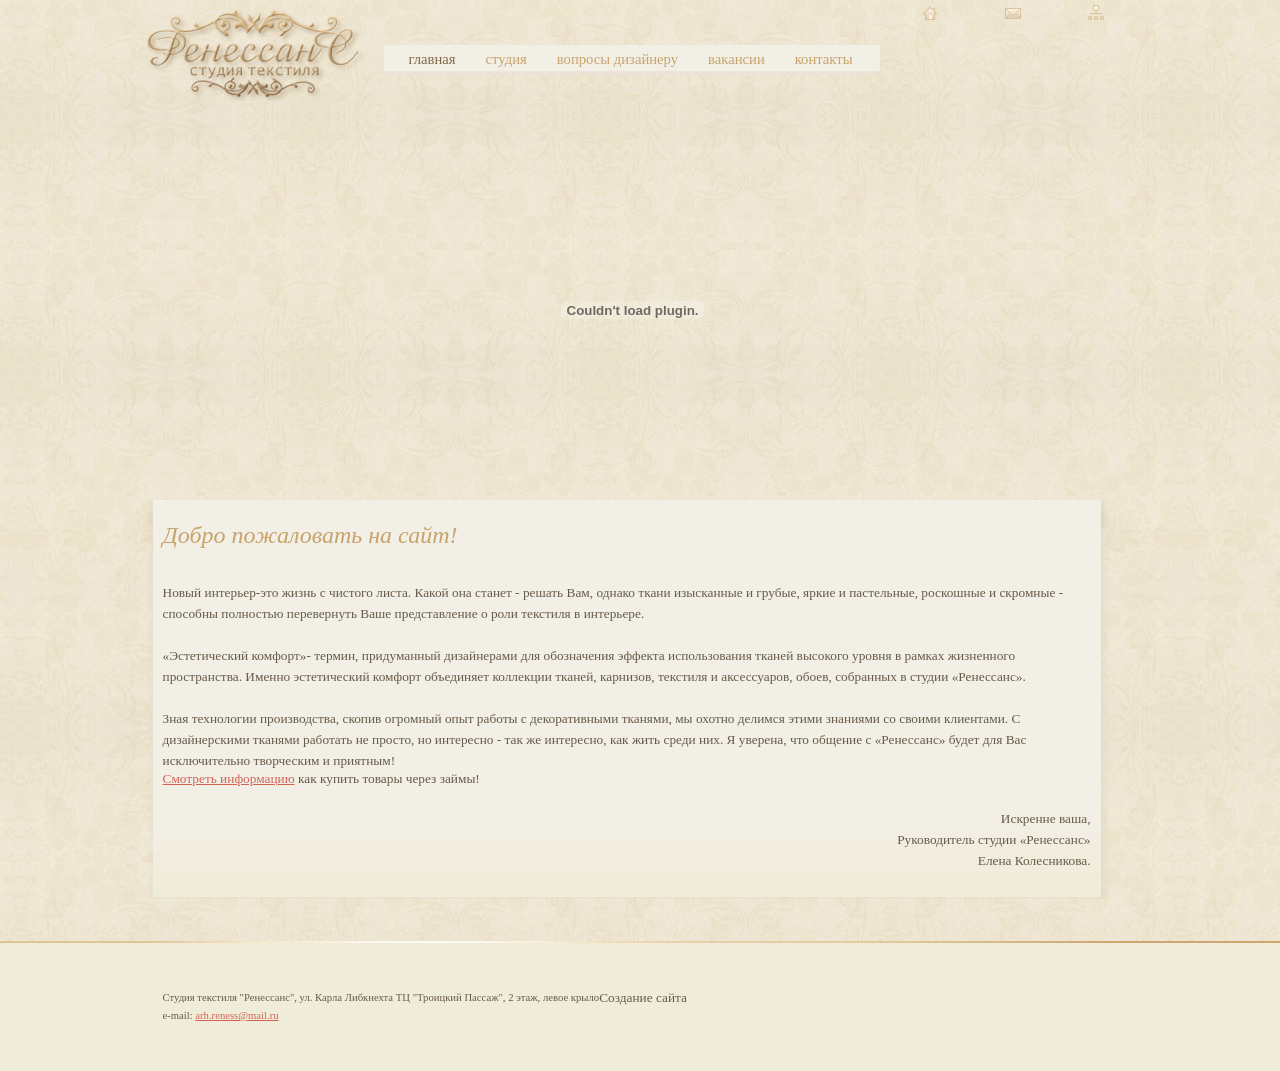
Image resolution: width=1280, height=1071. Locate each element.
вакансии (736, 59)
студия (506, 59)
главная (432, 59)
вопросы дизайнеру (617, 59)
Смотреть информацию (229, 778)
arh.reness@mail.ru (236, 1015)
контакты (824, 59)
